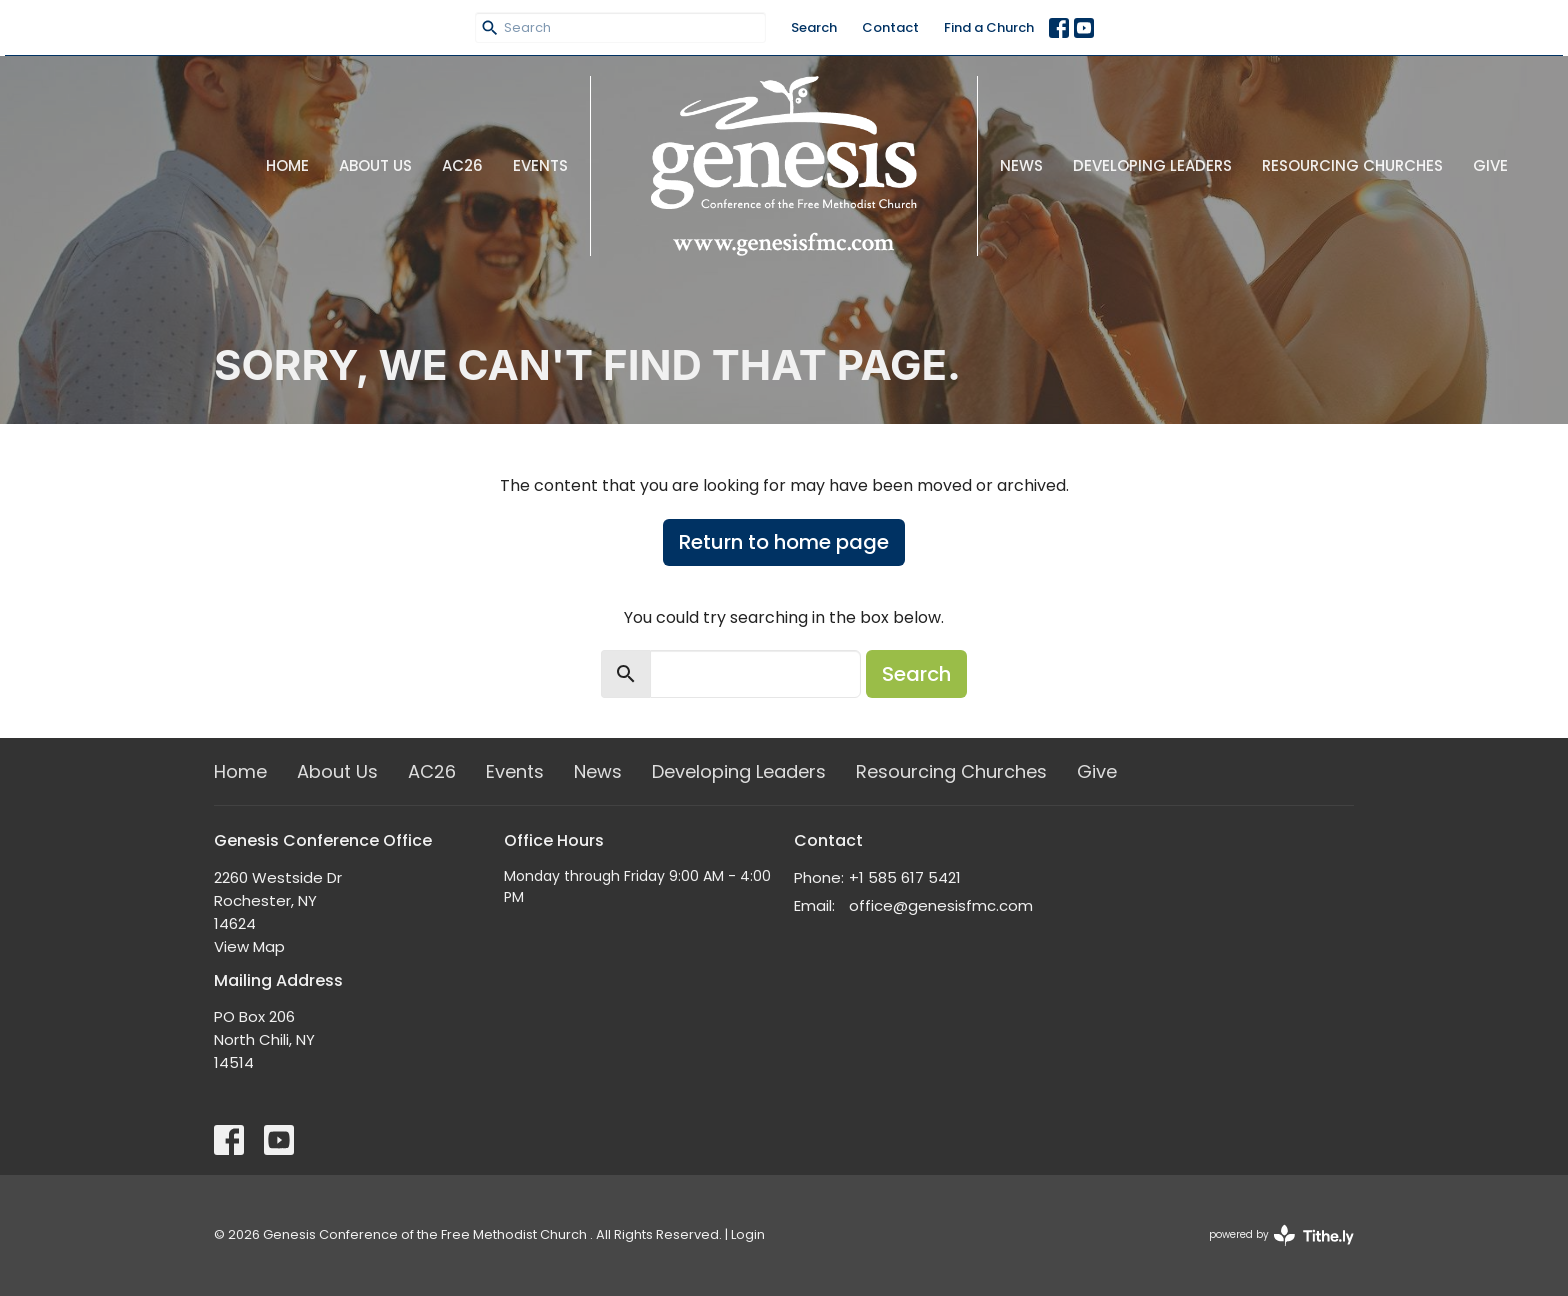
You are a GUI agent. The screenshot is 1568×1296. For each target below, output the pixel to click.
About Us (375, 165)
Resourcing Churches (1352, 165)
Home (287, 165)
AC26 (462, 165)
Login (748, 1234)
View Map (249, 946)
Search (814, 27)
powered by (1281, 1235)
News (1021, 165)
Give (1490, 165)
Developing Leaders (1152, 165)
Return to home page (784, 542)
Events (540, 165)
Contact (890, 27)
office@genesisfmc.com (941, 905)
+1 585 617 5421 (905, 877)
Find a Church (989, 27)
